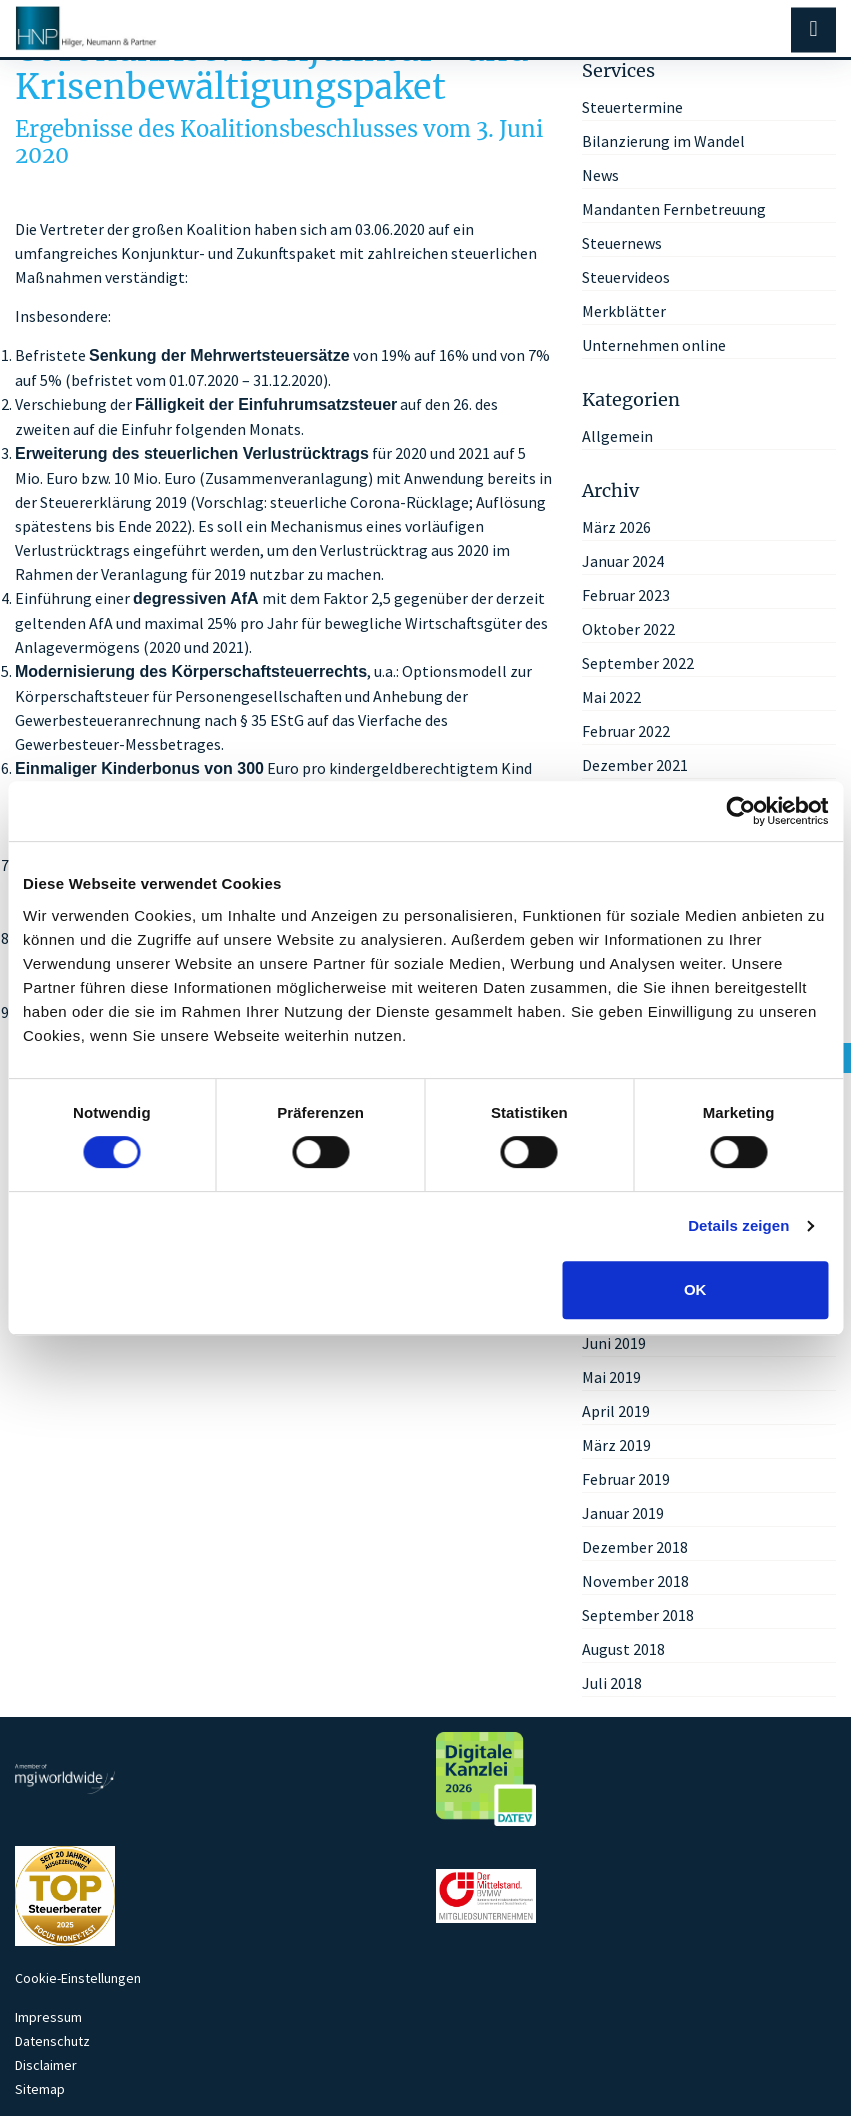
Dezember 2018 (635, 1547)
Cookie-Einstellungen (78, 1978)
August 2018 (623, 1649)
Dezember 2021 (635, 765)
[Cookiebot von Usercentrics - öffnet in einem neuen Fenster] (740, 811)
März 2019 (616, 1445)
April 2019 (616, 1411)
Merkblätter (624, 311)
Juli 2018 (612, 1683)
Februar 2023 (626, 595)
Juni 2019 (614, 1343)
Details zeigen (738, 1225)
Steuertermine (632, 107)
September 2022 (638, 663)
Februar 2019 (626, 1479)
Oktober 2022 (628, 629)
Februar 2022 (626, 731)
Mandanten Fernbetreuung (674, 209)
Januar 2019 (623, 1513)
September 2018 (638, 1615)
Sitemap (40, 2089)
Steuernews (622, 243)
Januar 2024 (623, 561)
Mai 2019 (611, 1377)
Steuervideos (626, 277)
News (600, 175)
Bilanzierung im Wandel (663, 141)
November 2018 (635, 1581)
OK (695, 1289)
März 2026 (616, 527)
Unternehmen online (654, 345)
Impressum (48, 2017)
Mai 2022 (611, 697)
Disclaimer (46, 2065)
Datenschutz (52, 2041)
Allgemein (617, 436)
